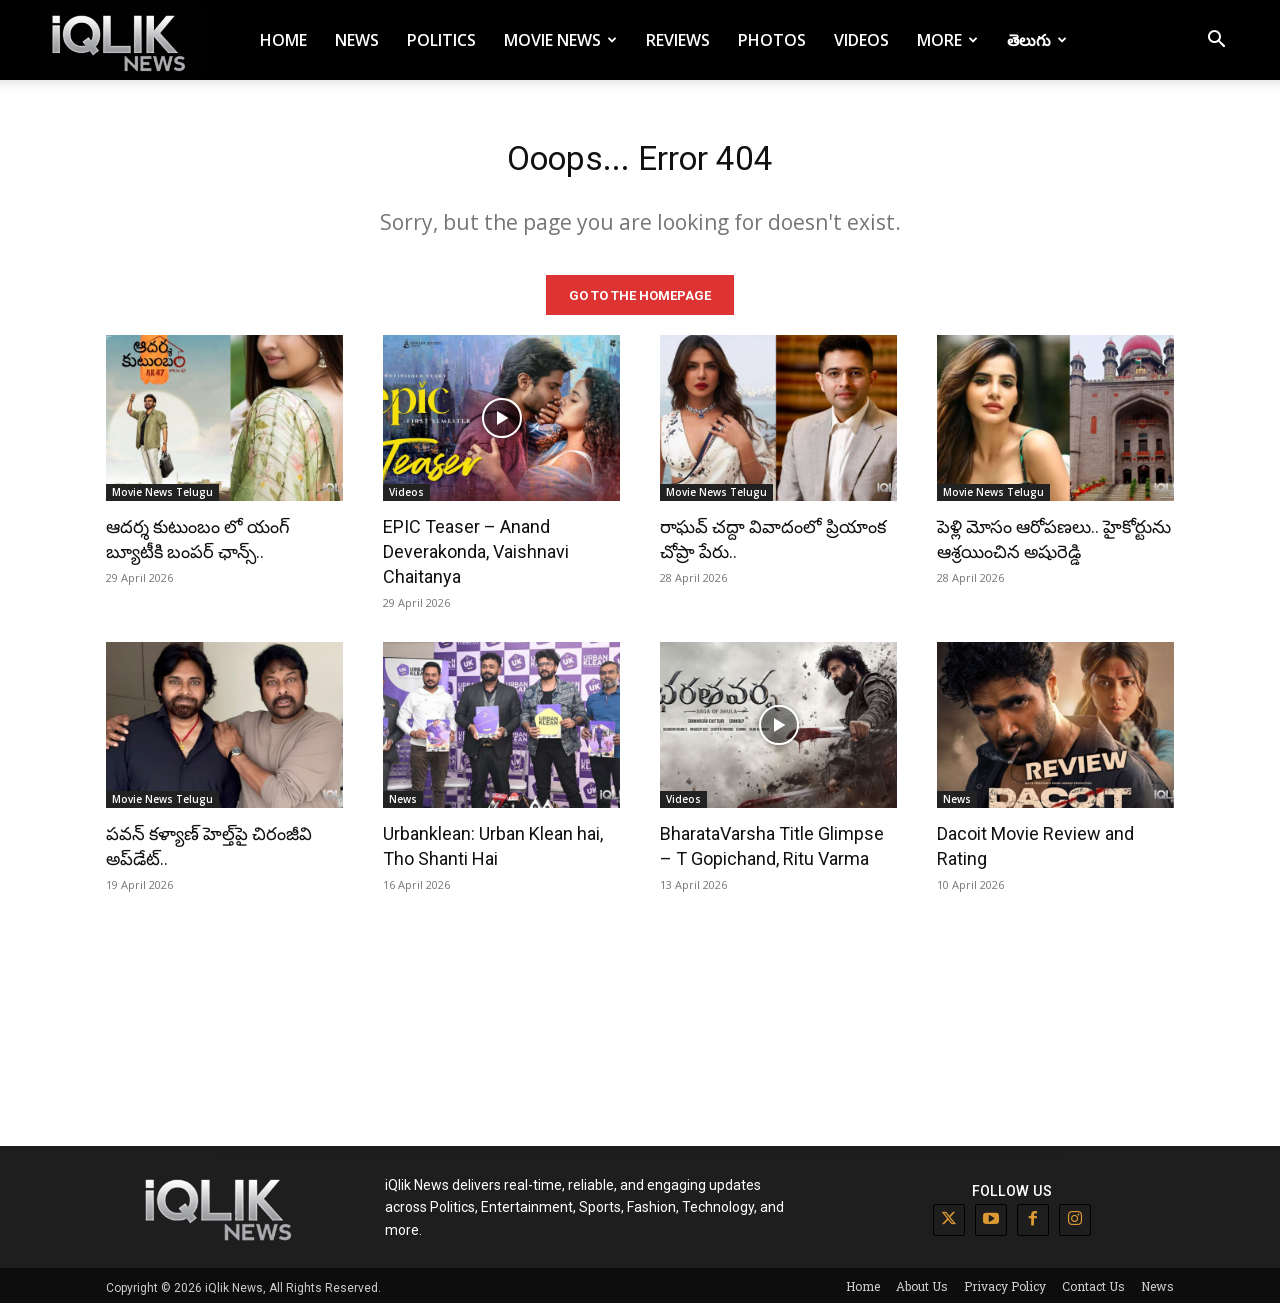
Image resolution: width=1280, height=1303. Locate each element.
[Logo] (122, 40)
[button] (1216, 41)
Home (283, 40)
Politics (441, 40)
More (947, 40)
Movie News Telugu (162, 488)
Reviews (678, 40)
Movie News (560, 40)
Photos (772, 40)
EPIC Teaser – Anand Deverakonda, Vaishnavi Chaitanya (476, 547)
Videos (861, 40)
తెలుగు (1037, 40)
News (357, 40)
